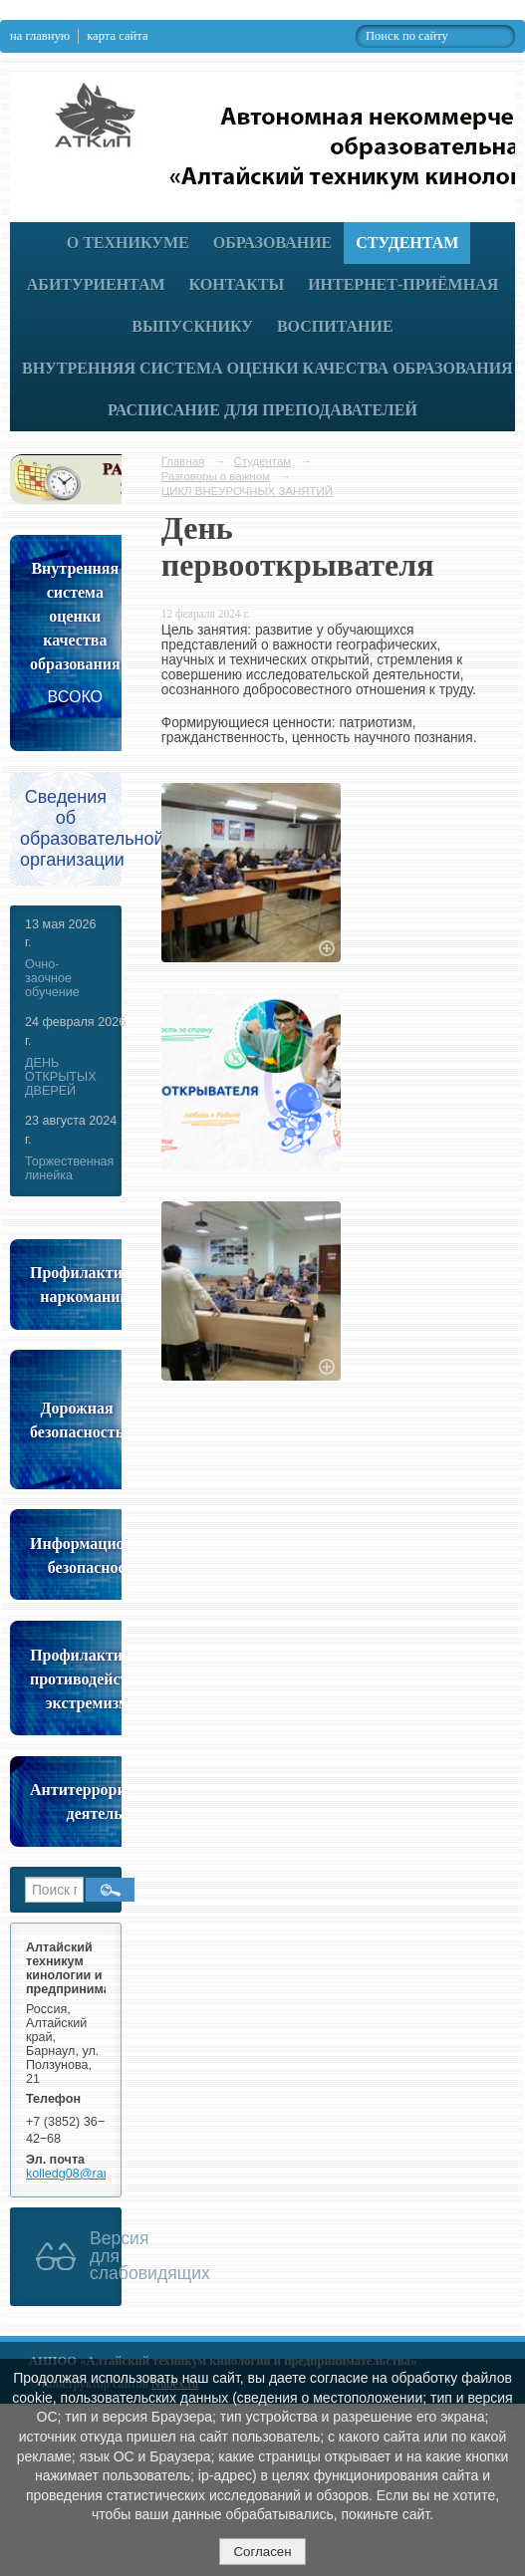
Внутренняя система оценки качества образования (267, 368)
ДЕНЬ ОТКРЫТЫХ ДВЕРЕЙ (61, 1077)
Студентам (407, 242)
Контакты (237, 284)
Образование (273, 242)
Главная (183, 461)
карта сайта (117, 36)
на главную (40, 36)
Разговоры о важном (215, 476)
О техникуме (128, 242)
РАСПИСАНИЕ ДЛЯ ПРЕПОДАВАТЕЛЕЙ (262, 409)
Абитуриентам (96, 284)
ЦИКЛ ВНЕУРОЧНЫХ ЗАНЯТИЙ (247, 491)
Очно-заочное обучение (52, 978)
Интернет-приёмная (403, 284)
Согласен (262, 2551)
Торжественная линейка (69, 1168)
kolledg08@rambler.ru (87, 2174)
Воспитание (335, 326)
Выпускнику (192, 326)
